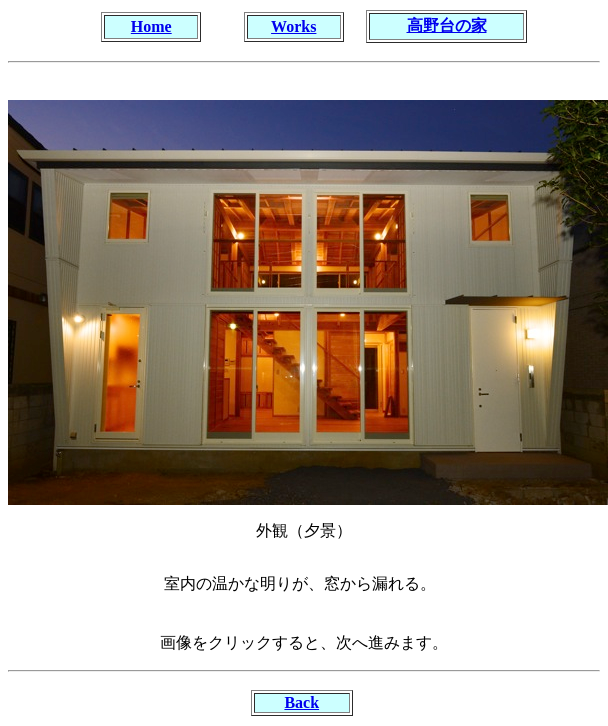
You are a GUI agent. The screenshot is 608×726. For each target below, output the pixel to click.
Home (151, 26)
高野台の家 (447, 25)
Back (301, 702)
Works (293, 26)
